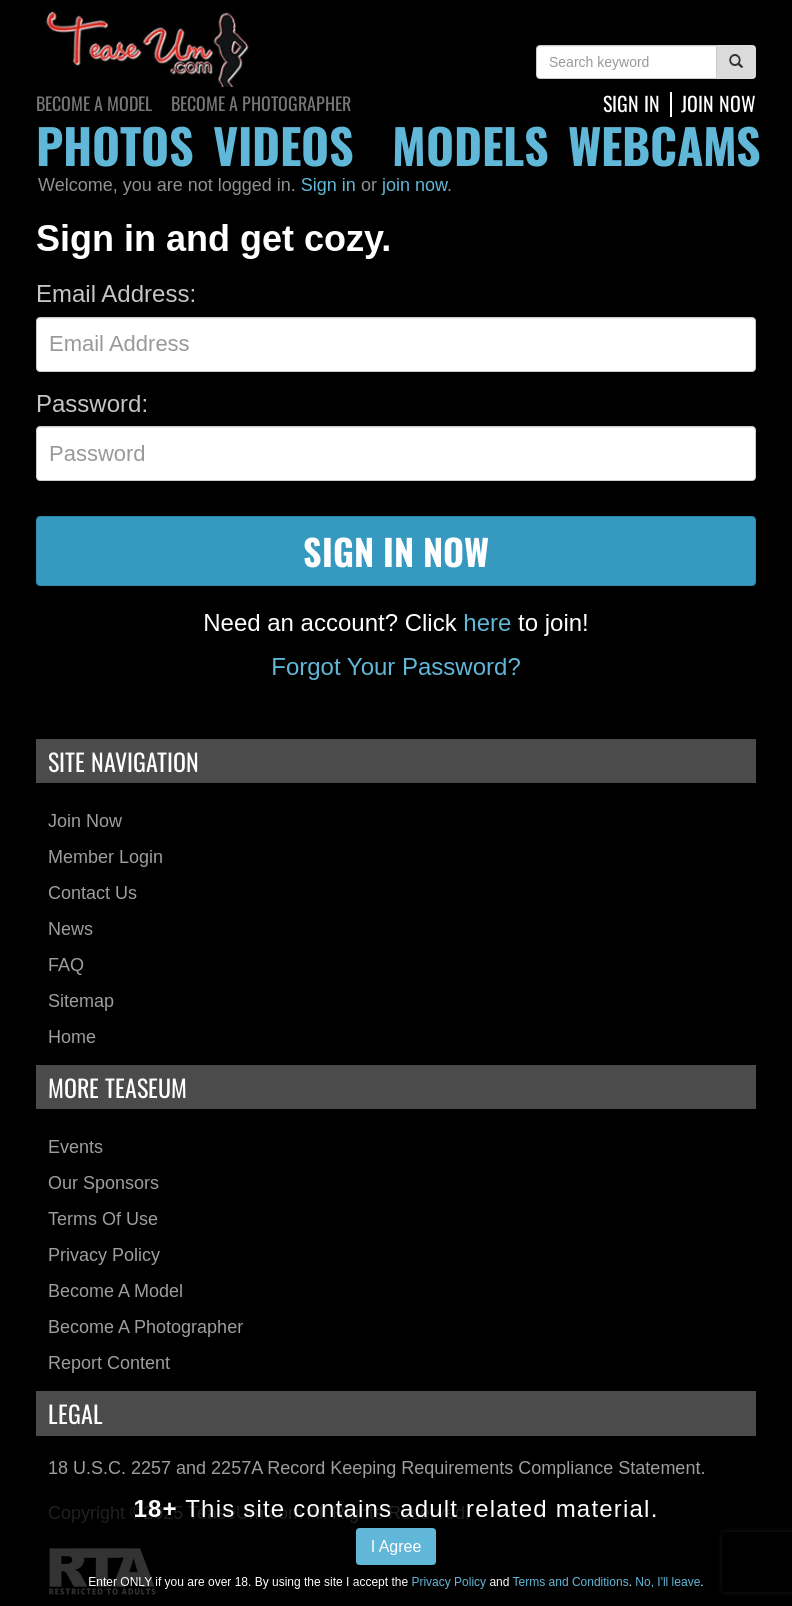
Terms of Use (103, 1219)
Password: (92, 403)
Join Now (85, 821)
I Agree (396, 1546)
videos (283, 144)
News (70, 929)
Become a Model (94, 103)
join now (718, 103)
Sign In (631, 103)
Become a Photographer (261, 103)
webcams (664, 144)
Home (72, 1037)
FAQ (66, 965)
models (470, 144)
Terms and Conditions (571, 1582)
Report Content (109, 1363)
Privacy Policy (104, 1255)
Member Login (105, 857)
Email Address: (116, 293)
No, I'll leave (667, 1582)
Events (75, 1147)
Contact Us (92, 893)
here (487, 622)
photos (115, 144)
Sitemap (81, 1001)
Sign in (328, 185)
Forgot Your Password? (395, 666)
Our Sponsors (103, 1183)
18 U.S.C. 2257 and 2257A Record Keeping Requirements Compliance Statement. (376, 1468)
